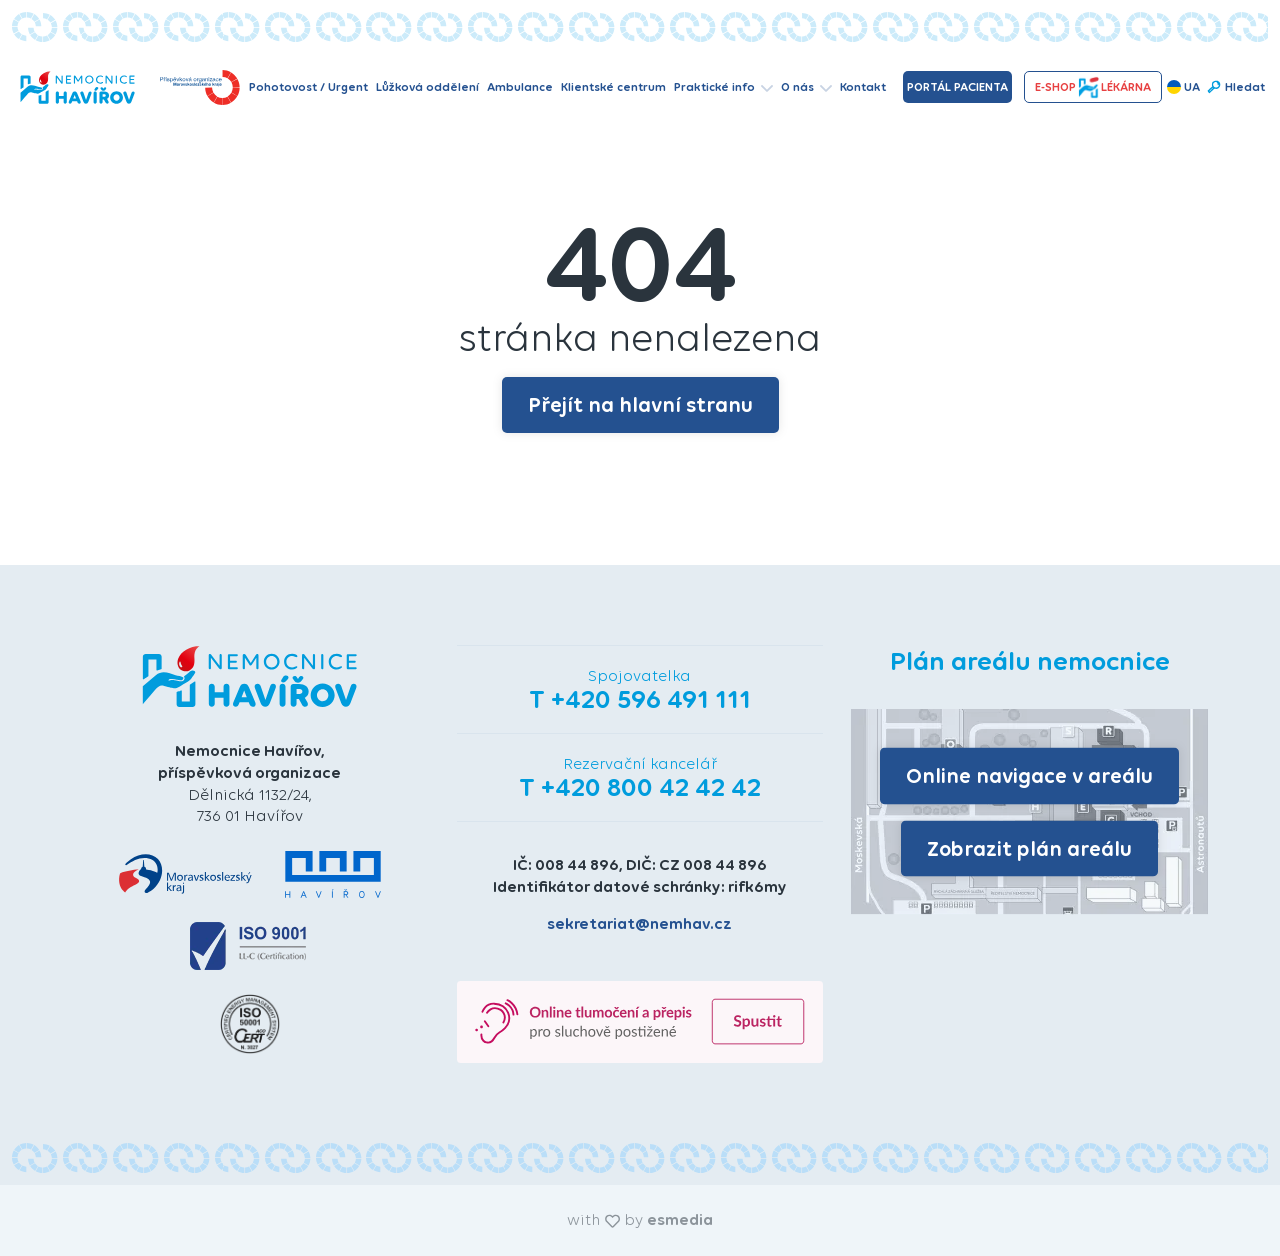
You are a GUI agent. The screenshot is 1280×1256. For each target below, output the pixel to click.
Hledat (1235, 87)
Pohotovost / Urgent (308, 87)
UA (1183, 87)
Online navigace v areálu (1029, 775)
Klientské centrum (613, 87)
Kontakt (863, 87)
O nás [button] (806, 87)
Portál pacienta (957, 87)
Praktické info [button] (723, 87)
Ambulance (520, 87)
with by (640, 1219)
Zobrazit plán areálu (1029, 847)
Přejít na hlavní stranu (640, 404)
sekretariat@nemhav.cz (639, 923)
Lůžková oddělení (427, 87)
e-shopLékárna (1093, 87)
